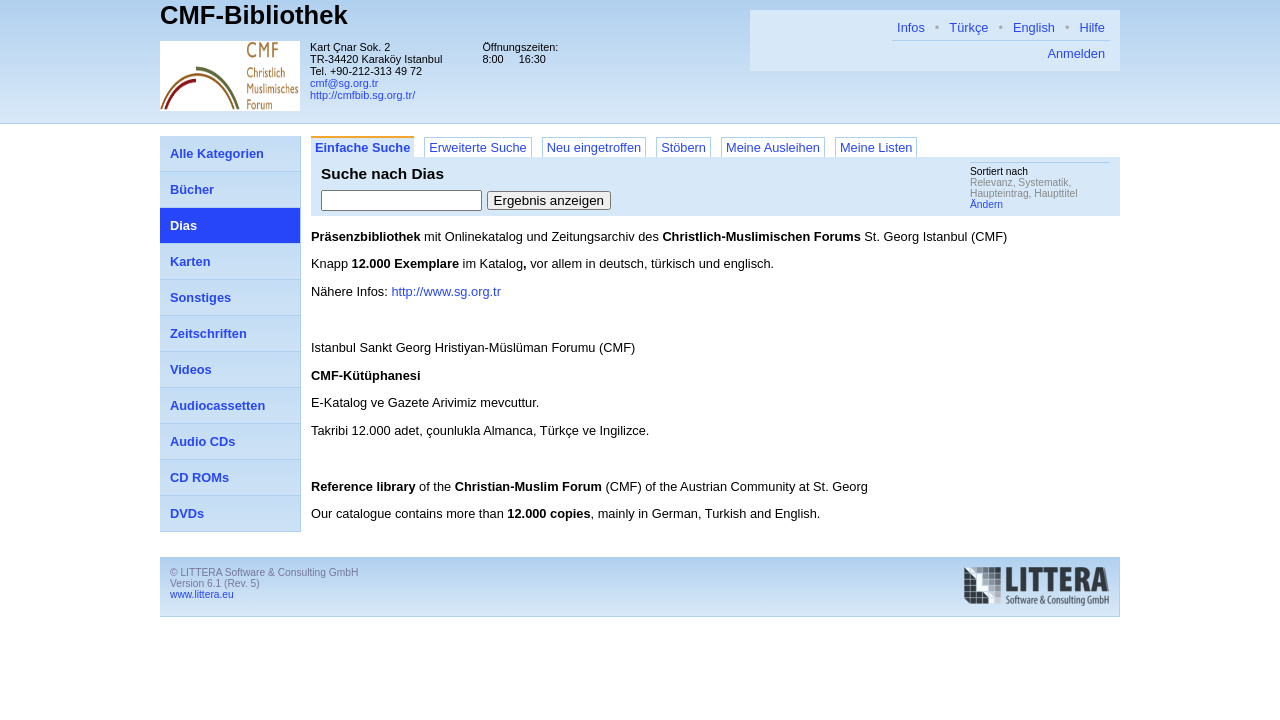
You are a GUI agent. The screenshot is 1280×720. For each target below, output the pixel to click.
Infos (911, 27)
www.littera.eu (202, 594)
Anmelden (1076, 53)
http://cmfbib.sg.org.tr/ (362, 95)
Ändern (986, 204)
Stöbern (683, 147)
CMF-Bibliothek (254, 15)
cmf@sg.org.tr (344, 83)
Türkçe (968, 27)
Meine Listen (876, 147)
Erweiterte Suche (477, 147)
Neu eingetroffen (594, 147)
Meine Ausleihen (773, 147)
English (1034, 27)
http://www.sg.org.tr (446, 291)
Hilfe (1092, 27)
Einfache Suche (362, 147)
